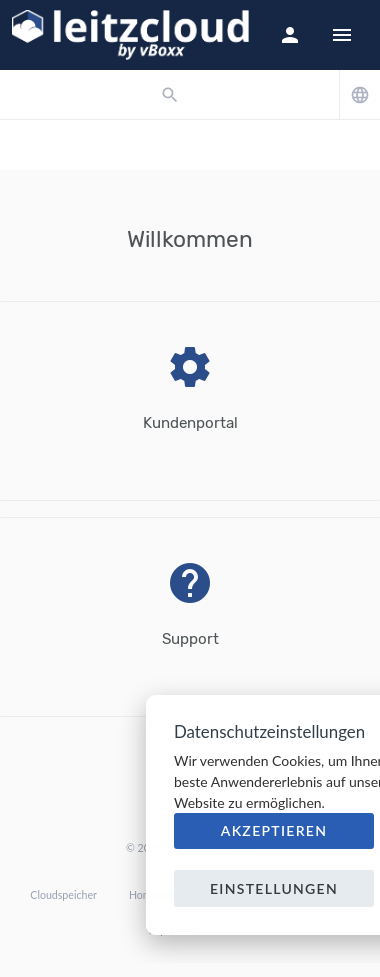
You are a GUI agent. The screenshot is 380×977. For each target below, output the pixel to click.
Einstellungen (274, 888)
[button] (290, 35)
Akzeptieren (274, 830)
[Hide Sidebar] (342, 35)
